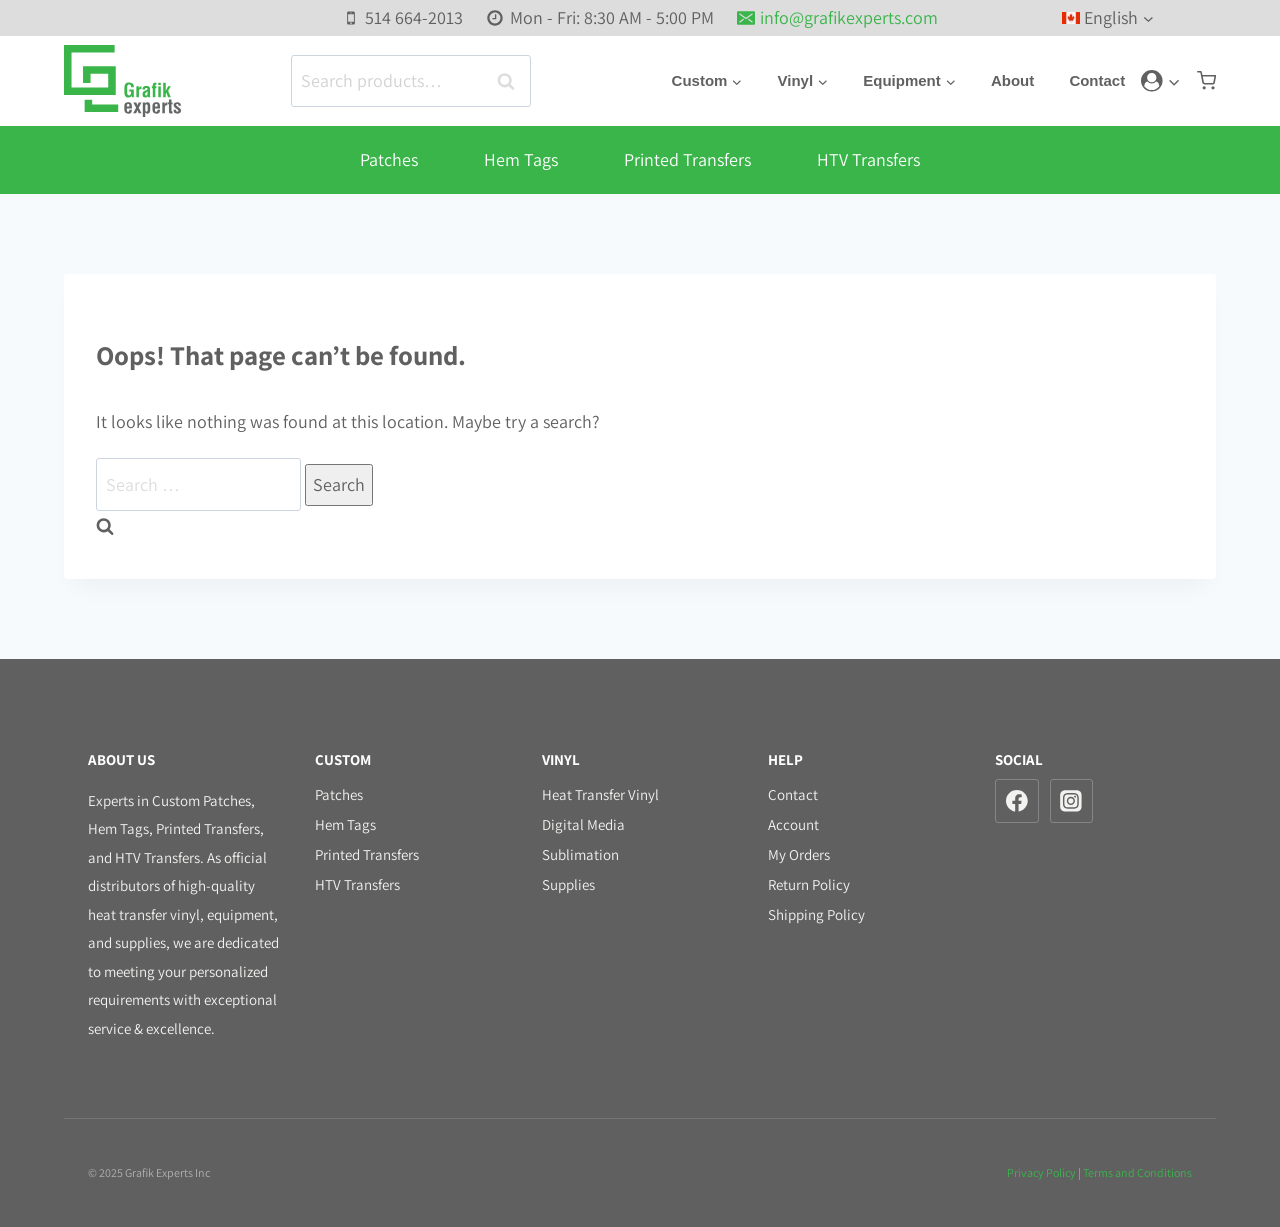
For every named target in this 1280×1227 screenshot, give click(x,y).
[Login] (1161, 80)
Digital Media (583, 824)
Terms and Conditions (1137, 1172)
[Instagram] (1072, 801)
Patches (389, 159)
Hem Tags (521, 159)
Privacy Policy (1041, 1172)
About (1017, 80)
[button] (1173, 81)
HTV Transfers (868, 159)
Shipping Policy (816, 914)
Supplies (568, 884)
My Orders (799, 854)
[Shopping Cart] (1206, 80)
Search (512, 80)
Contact (1100, 80)
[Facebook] (1017, 801)
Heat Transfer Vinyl (600, 794)
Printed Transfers (687, 159)
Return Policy (809, 884)
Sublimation (580, 854)
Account (793, 824)
